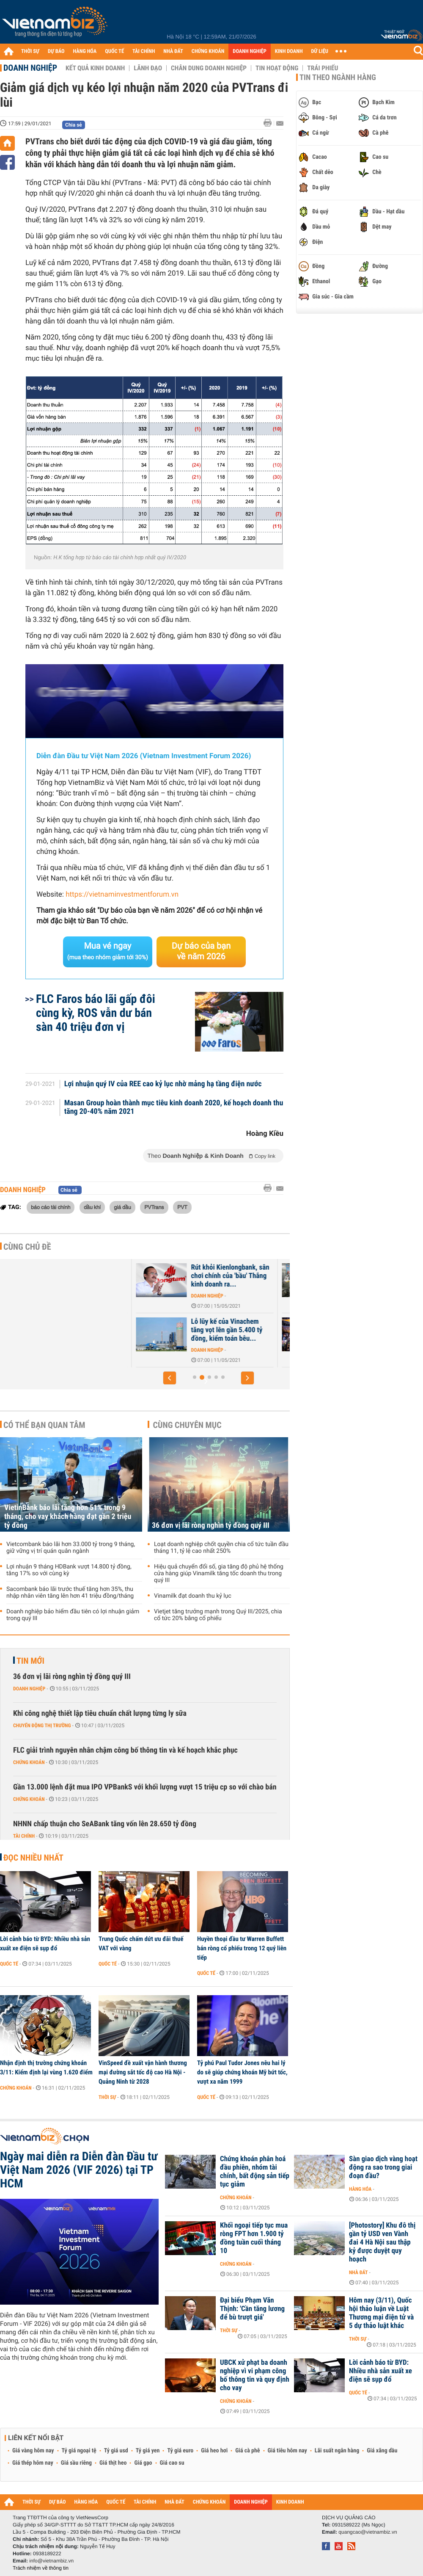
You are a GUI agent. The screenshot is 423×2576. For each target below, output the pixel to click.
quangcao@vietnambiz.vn (367, 2532)
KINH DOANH (289, 51)
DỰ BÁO (56, 51)
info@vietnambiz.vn (51, 2561)
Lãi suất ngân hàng (337, 2451)
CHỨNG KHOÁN (208, 51)
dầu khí (92, 1207)
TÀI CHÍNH (143, 51)
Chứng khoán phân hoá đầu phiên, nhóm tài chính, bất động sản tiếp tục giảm (254, 2172)
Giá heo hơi (214, 2451)
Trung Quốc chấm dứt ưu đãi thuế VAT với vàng (141, 1943)
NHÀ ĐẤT (173, 51)
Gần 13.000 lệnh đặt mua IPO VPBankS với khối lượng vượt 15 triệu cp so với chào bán (145, 1787)
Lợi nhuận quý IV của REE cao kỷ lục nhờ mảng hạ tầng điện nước (163, 1084)
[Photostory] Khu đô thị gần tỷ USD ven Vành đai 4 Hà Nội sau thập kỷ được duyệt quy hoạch (382, 2242)
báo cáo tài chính (50, 1207)
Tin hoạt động (276, 68)
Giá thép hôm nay (32, 2463)
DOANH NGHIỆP (249, 51)
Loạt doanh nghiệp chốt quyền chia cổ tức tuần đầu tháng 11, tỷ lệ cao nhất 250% (221, 1547)
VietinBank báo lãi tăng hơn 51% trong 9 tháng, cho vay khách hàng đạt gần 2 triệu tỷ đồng (67, 1516)
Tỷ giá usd (116, 2451)
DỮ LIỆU (319, 51)
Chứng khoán (29, 1762)
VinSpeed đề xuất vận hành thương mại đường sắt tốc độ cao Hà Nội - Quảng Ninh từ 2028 (143, 2072)
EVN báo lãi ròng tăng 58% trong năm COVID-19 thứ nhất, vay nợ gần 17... (171, 1276)
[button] (169, 1378)
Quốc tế (9, 1964)
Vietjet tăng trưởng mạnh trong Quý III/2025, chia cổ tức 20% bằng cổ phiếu (218, 1615)
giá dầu (122, 1207)
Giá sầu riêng (76, 2463)
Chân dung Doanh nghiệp (209, 68)
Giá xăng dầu (382, 2451)
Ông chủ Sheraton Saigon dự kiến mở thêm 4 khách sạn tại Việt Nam (174, 1330)
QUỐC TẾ (114, 51)
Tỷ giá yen (148, 2451)
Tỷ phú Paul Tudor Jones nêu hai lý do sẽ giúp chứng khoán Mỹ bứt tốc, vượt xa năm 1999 (242, 2072)
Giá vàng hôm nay (33, 2451)
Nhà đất (143, 1350)
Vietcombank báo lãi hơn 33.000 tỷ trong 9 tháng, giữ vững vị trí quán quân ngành (70, 1547)
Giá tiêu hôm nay (287, 2451)
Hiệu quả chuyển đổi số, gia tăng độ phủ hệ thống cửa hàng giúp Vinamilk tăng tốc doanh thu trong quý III (218, 1573)
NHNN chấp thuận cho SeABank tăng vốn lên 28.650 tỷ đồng (104, 1823)
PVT (182, 1207)
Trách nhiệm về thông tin (41, 2568)
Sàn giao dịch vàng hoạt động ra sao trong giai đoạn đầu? (383, 2167)
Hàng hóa (360, 2189)
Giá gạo (143, 2463)
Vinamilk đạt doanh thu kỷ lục (192, 1596)
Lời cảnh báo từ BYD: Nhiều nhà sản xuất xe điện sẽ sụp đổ (45, 1943)
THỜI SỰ (30, 51)
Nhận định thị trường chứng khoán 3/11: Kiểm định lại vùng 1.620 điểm (46, 2067)
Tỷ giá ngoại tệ (79, 2451)
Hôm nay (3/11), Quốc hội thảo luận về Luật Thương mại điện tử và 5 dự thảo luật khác (381, 2313)
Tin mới (30, 1661)
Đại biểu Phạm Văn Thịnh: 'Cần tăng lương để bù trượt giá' (252, 2309)
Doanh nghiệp (30, 68)
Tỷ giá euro (180, 2451)
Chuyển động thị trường (42, 1725)
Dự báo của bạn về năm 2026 (201, 951)
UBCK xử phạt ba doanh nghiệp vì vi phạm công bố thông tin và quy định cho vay (254, 2375)
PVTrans (154, 1207)
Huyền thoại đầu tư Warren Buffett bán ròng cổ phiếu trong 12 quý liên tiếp (241, 1948)
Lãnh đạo (148, 68)
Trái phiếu (322, 68)
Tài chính (24, 1836)
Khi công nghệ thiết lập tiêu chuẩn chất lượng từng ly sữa (100, 1713)
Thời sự (107, 2097)
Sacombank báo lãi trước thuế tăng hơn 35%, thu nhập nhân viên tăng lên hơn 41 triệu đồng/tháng (70, 1592)
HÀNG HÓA (85, 51)
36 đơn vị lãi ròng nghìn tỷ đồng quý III (210, 1525)
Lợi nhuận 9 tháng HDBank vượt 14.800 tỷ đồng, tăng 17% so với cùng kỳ (69, 1570)
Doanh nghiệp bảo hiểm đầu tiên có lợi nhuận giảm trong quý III (72, 1615)
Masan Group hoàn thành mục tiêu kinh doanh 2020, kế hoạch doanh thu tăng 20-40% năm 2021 (173, 1107)
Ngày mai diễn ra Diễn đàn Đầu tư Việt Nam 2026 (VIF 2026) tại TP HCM (79, 2170)
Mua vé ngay (107, 951)
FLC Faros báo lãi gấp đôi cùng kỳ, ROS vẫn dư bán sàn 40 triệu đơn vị (95, 1013)
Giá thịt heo (112, 2463)
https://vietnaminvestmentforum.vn (122, 894)
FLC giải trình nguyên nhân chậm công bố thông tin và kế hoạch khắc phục (125, 1750)
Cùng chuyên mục (187, 1425)
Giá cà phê (247, 2451)
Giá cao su (172, 2463)
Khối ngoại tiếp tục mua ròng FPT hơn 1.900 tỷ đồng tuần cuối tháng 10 (254, 2238)
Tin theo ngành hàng (337, 77)
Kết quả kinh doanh (95, 68)
